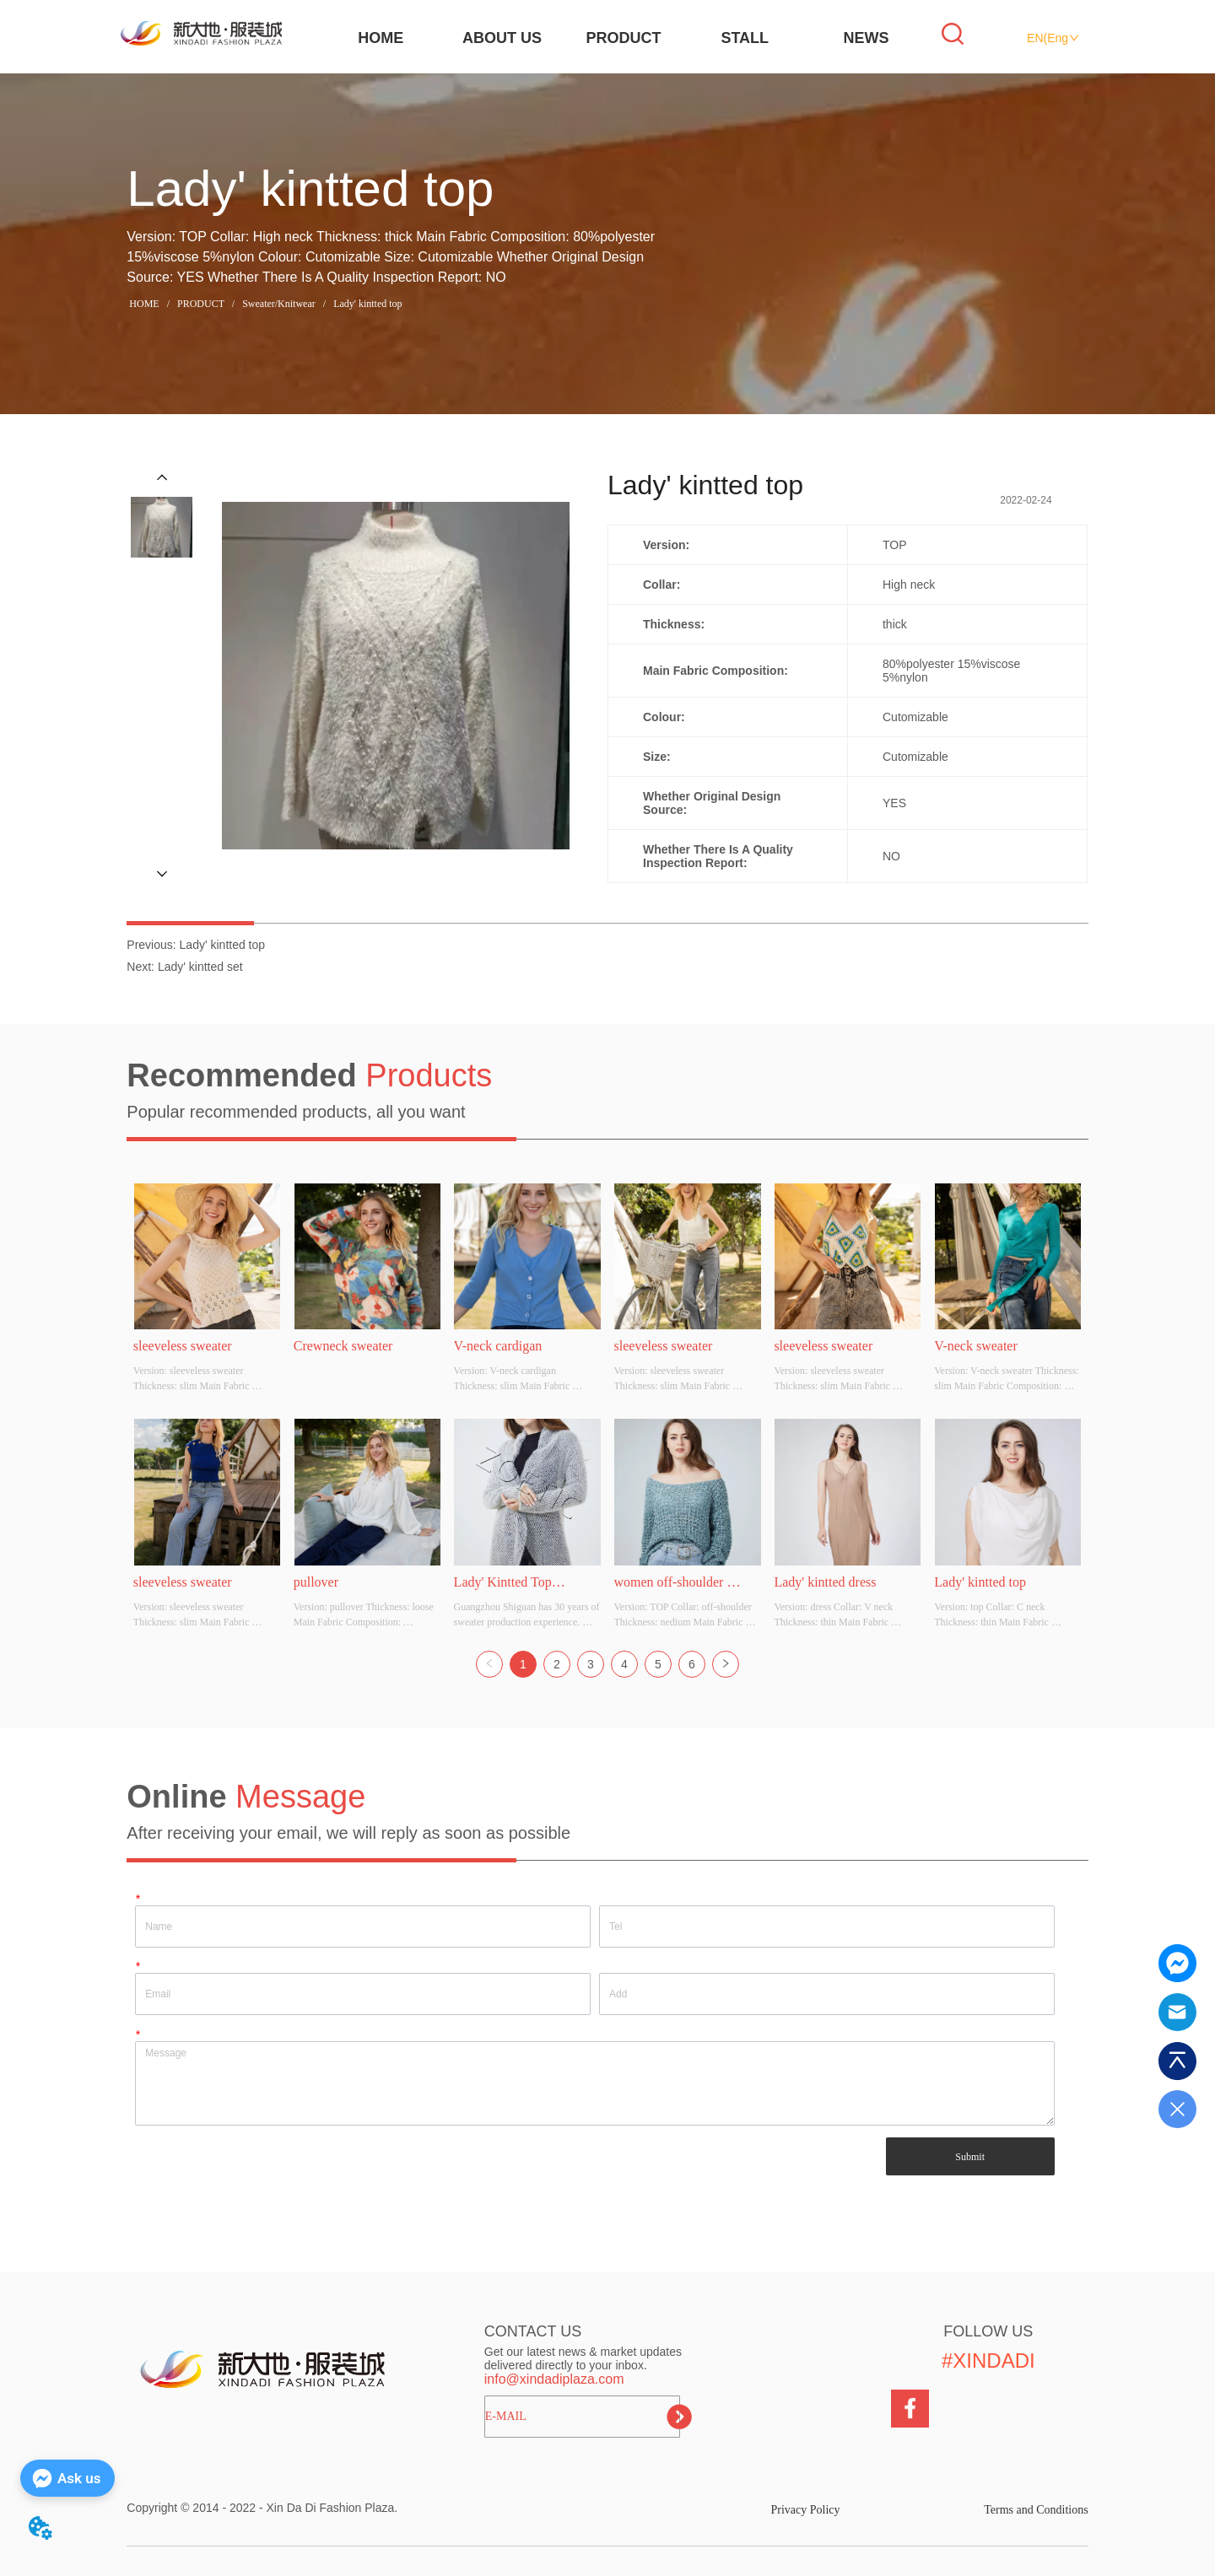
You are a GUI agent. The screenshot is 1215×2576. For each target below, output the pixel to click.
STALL (745, 38)
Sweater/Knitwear (279, 304)
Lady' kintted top (366, 304)
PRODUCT (623, 38)
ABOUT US (502, 38)
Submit (970, 2157)
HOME (380, 38)
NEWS (866, 38)
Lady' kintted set (200, 966)
